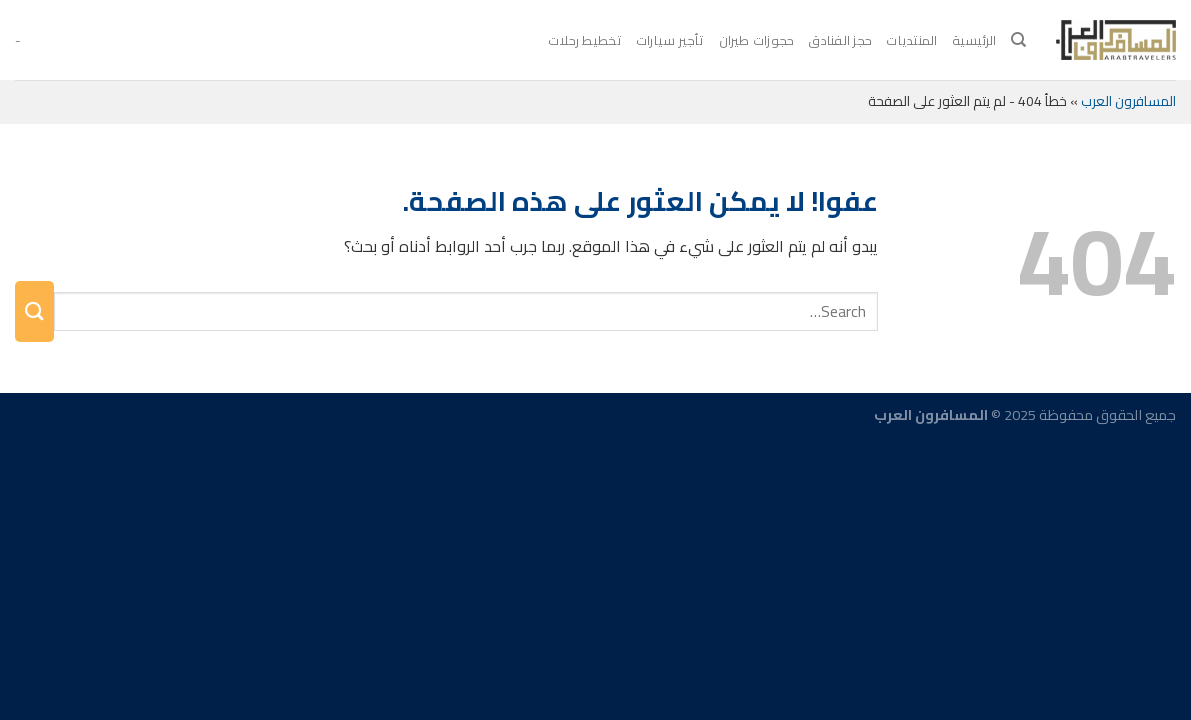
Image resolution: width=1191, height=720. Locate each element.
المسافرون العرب (1128, 101)
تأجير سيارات (670, 40)
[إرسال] (34, 311)
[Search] (1018, 40)
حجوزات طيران (757, 40)
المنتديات (911, 40)
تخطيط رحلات (585, 40)
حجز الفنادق (840, 40)
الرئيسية (974, 40)
